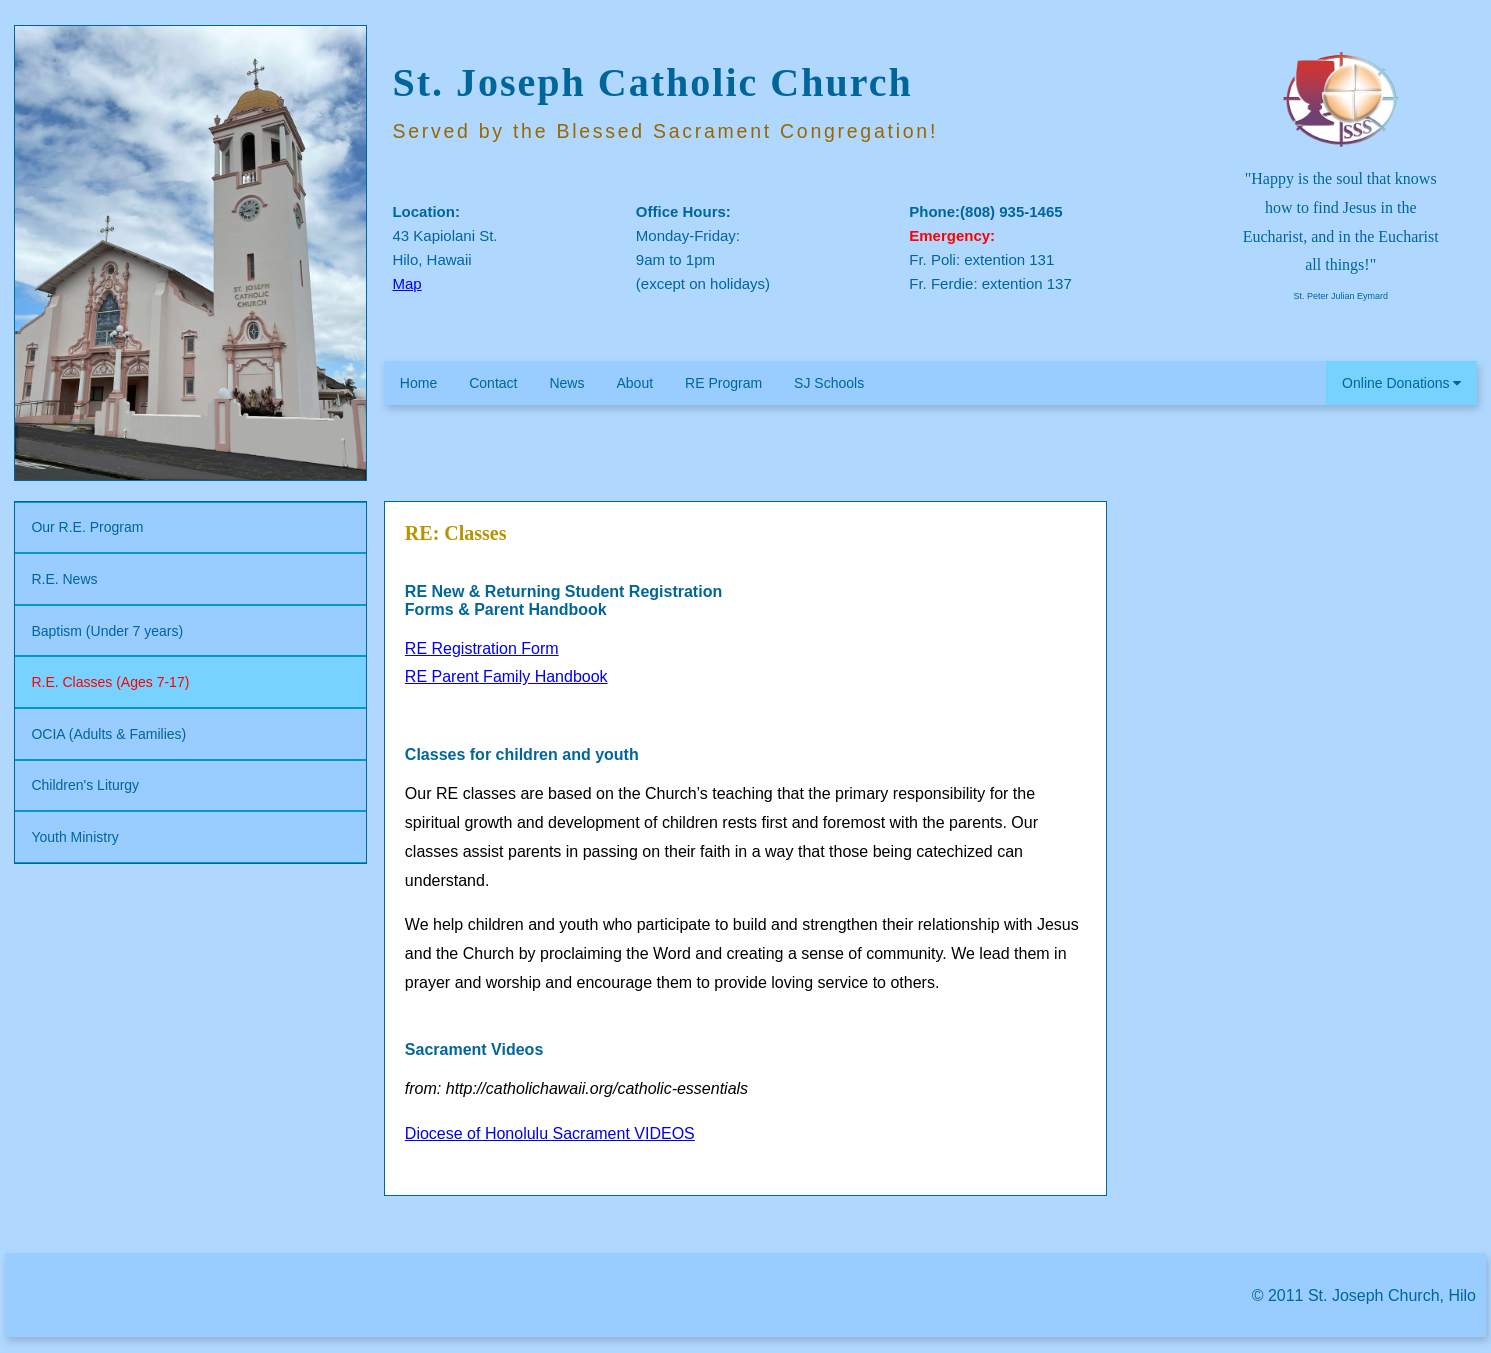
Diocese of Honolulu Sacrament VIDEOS (550, 1133)
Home (418, 383)
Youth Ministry (74, 837)
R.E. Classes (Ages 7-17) (110, 682)
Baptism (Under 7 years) (107, 631)
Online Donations (1401, 383)
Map (406, 283)
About (634, 383)
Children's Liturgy (85, 785)
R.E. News (64, 579)
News (566, 383)
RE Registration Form (482, 648)
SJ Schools (829, 383)
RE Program (723, 383)
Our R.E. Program (87, 527)
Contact (493, 383)
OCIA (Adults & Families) (108, 734)
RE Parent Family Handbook (506, 676)
